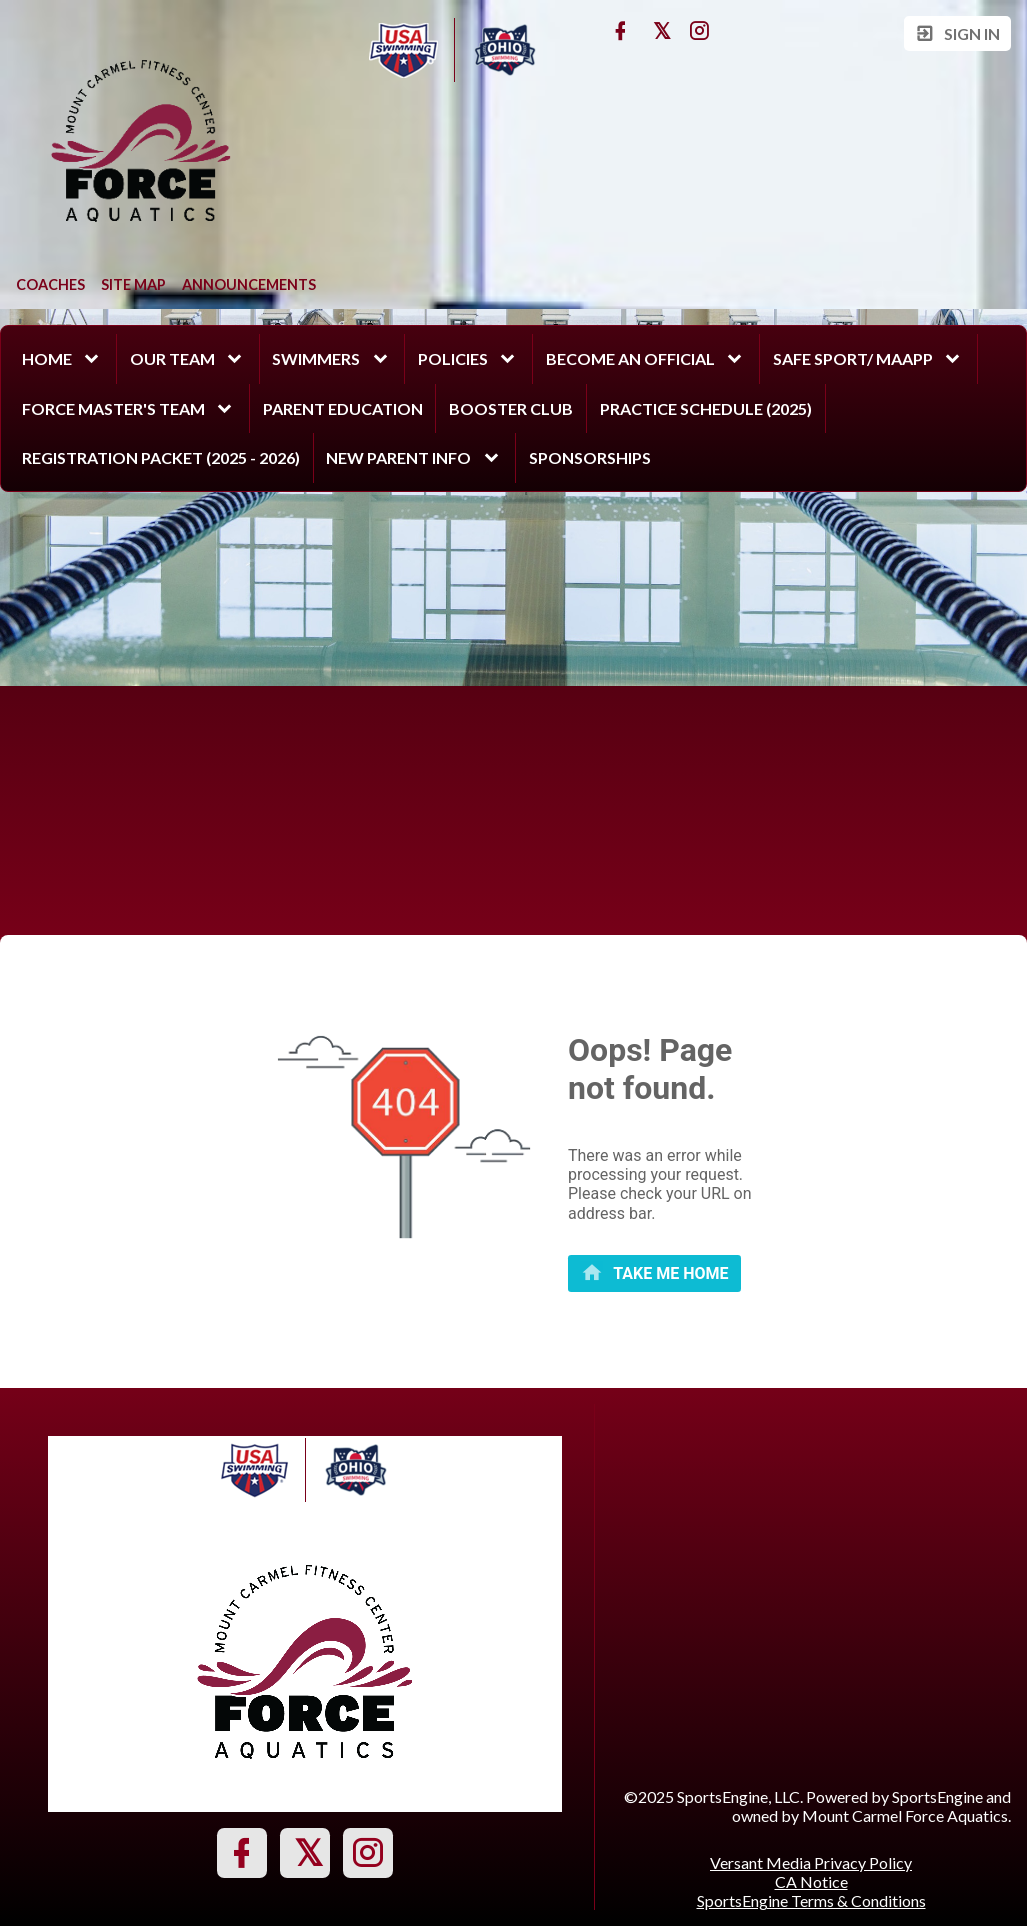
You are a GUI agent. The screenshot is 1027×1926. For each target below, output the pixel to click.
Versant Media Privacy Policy (811, 1862)
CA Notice (811, 1881)
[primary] (654, 1273)
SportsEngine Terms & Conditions (811, 1900)
